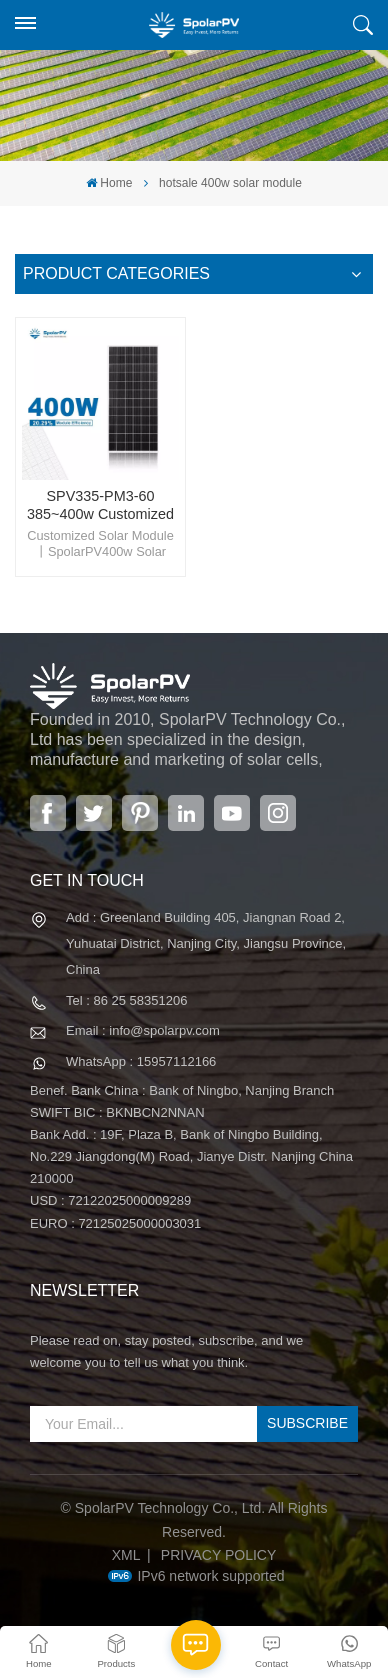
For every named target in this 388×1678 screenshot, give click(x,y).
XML (126, 1555)
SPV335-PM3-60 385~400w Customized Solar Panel (100, 505)
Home (109, 183)
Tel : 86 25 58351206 (126, 1000)
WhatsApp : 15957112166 (141, 1061)
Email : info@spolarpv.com (143, 1030)
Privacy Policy (218, 1555)
